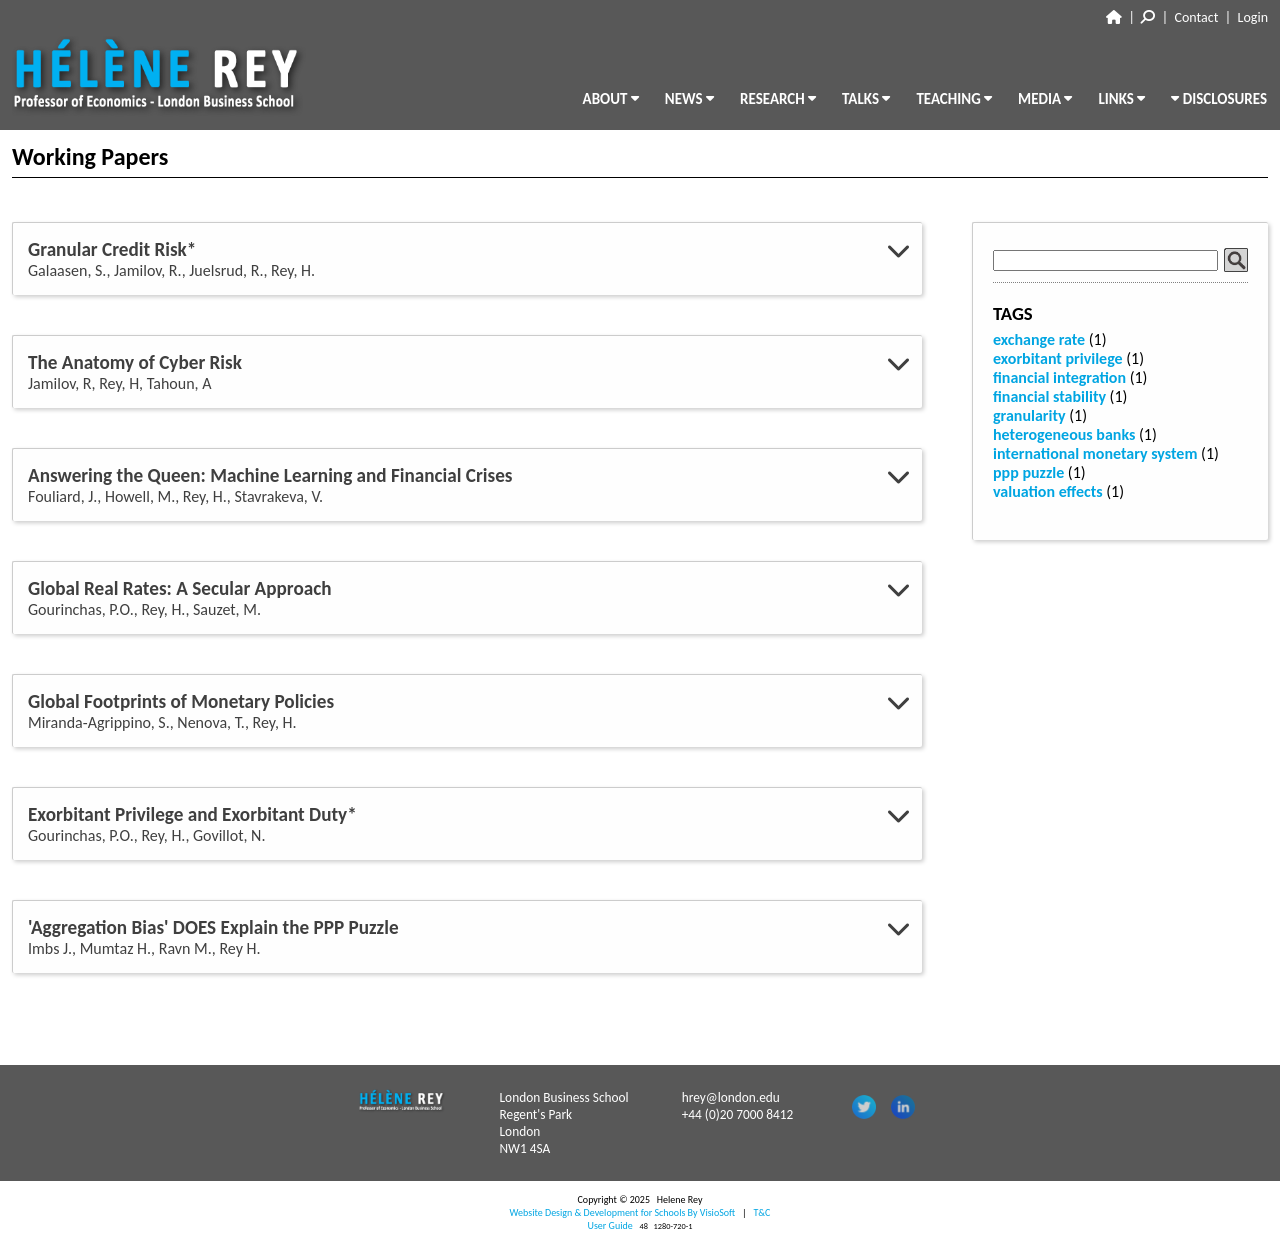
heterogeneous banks (1064, 434)
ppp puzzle (1028, 472)
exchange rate (1039, 339)
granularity (1029, 415)
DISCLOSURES (1219, 99)
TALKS (866, 99)
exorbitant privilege (1058, 358)
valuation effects (1048, 491)
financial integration (1059, 377)
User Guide (610, 1225)
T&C (761, 1212)
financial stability (1049, 396)
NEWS (689, 99)
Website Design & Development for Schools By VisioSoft (623, 1212)
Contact (1197, 17)
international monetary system (1095, 453)
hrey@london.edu (731, 1097)
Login (1253, 17)
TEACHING (954, 99)
